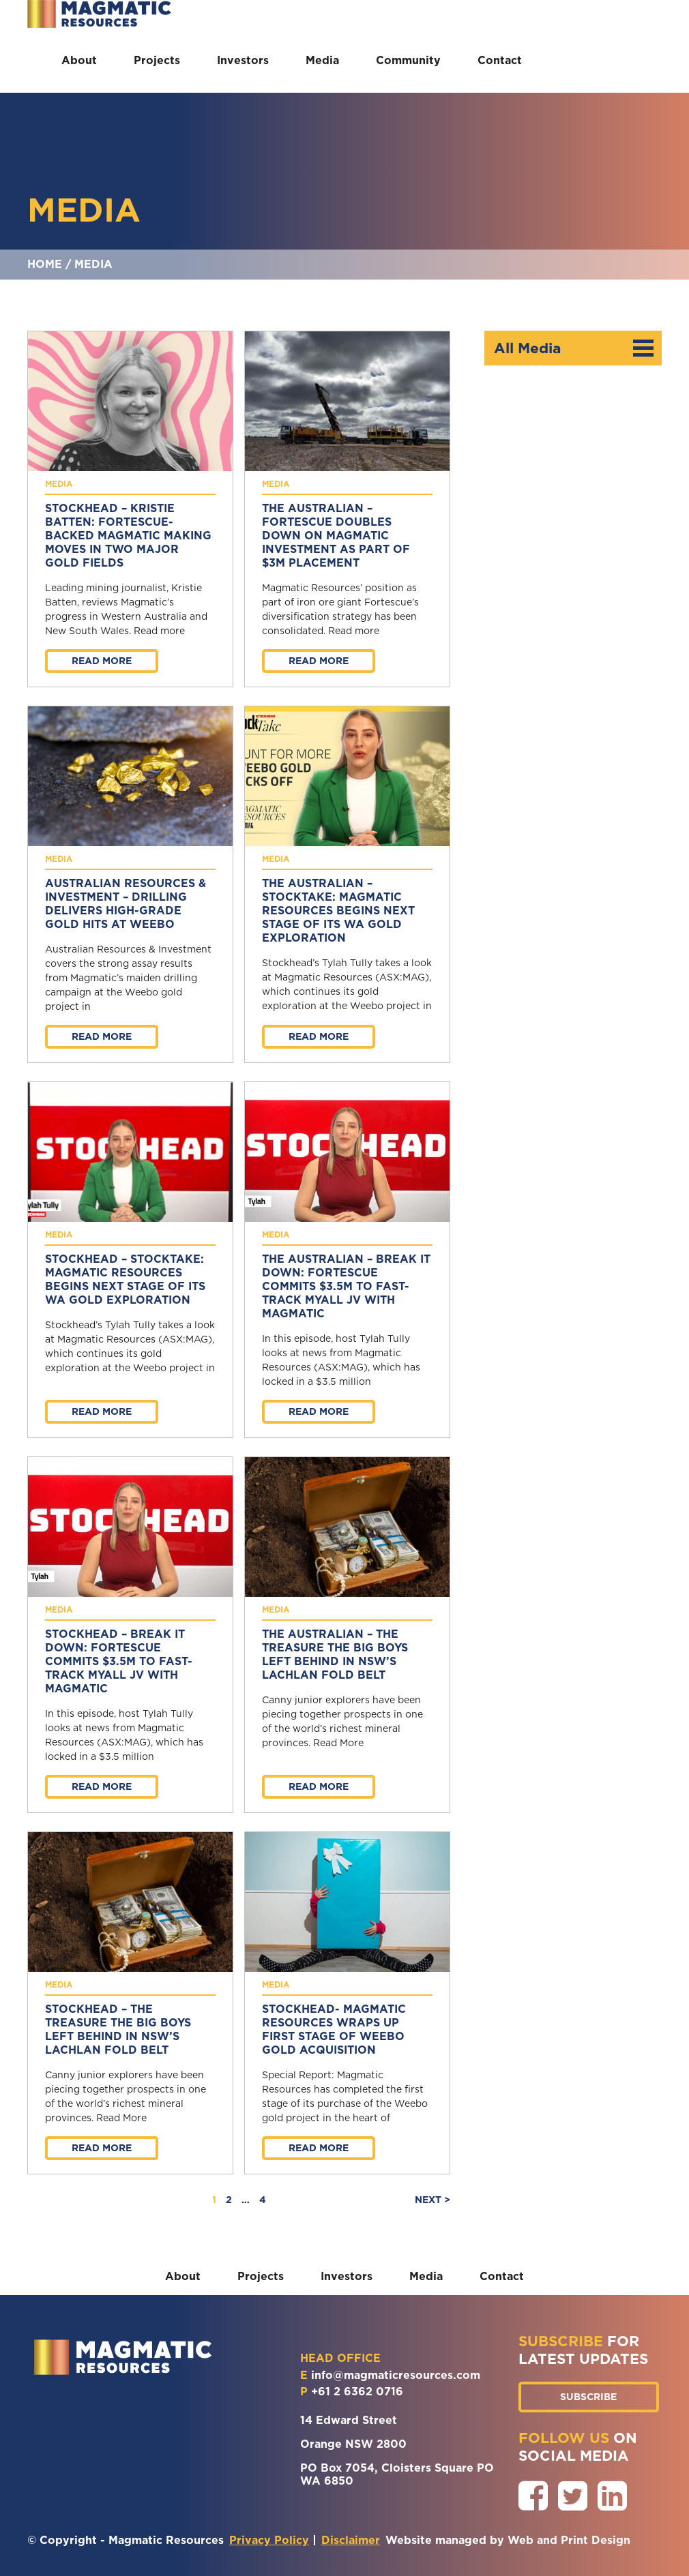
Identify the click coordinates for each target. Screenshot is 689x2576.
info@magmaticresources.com (395, 2375)
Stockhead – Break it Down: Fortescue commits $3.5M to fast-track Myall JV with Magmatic (118, 1661)
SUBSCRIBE (588, 2396)
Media (322, 60)
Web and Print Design (569, 2540)
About (79, 60)
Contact (500, 60)
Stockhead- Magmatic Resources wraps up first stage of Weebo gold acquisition (334, 2029)
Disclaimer (350, 2540)
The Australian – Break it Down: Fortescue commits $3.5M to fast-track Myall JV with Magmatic (346, 1286)
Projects (157, 60)
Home (44, 264)
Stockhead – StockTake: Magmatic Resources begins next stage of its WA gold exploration (125, 1279)
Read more (102, 660)
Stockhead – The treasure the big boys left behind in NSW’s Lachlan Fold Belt (118, 2029)
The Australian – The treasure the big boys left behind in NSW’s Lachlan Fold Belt (335, 1654)
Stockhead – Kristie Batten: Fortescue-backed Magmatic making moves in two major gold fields (128, 535)
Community (408, 60)
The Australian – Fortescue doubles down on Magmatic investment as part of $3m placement (336, 535)
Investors (243, 60)
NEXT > (432, 2199)
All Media (574, 348)
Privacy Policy (269, 2540)
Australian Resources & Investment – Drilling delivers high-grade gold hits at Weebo (125, 904)
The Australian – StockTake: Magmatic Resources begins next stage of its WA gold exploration (338, 910)
